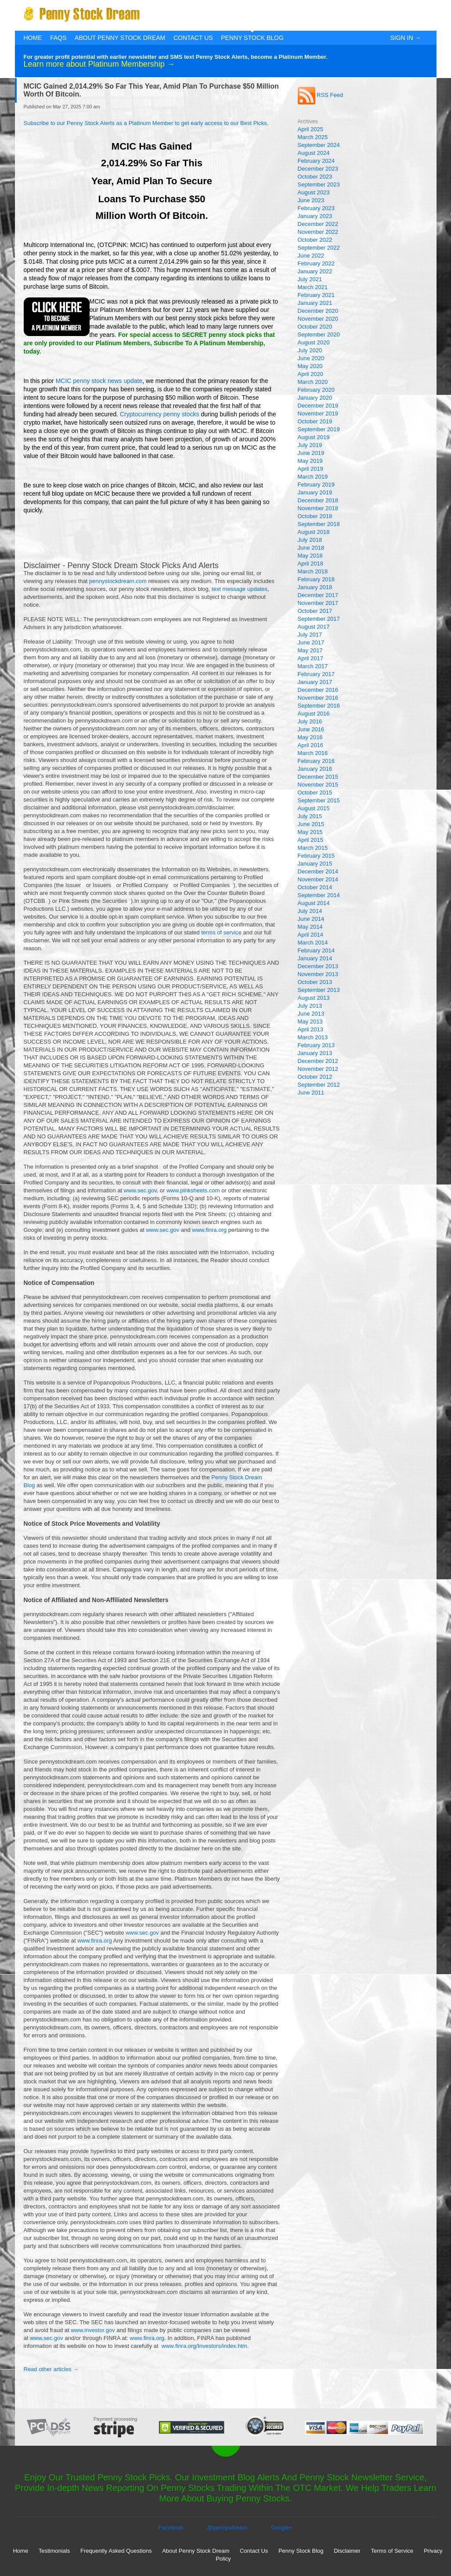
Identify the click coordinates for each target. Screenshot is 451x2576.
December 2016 (318, 690)
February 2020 (316, 389)
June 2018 (311, 547)
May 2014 (310, 926)
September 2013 (319, 990)
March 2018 (313, 571)
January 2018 (315, 587)
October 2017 (315, 611)
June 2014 (311, 919)
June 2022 (311, 255)
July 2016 (310, 721)
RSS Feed (320, 95)
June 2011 (311, 1092)
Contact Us (193, 37)
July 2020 (310, 350)
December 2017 (318, 595)
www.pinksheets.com (193, 1190)
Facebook (171, 2527)
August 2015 (314, 808)
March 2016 (313, 753)
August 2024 (314, 153)
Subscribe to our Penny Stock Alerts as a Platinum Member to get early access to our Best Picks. (146, 123)
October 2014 (315, 887)
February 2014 (316, 950)
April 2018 (311, 563)
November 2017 (318, 603)
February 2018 (316, 579)
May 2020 (310, 366)
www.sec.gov (140, 1190)
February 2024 (316, 160)
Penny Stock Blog (252, 37)
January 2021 (315, 303)
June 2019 (311, 453)
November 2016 (318, 697)
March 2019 (313, 476)
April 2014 (311, 934)
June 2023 (311, 200)
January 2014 (315, 958)
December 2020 (318, 311)
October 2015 (315, 792)
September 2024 (319, 145)
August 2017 (314, 626)
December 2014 (318, 871)
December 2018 (318, 500)
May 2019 (310, 461)
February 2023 (316, 208)
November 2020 (318, 318)
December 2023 (318, 168)
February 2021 (316, 295)
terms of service (221, 932)
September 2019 (319, 429)
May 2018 (310, 555)
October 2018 (315, 516)
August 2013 (314, 998)
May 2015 (310, 832)
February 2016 (316, 761)
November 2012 (318, 1069)
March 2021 (313, 287)
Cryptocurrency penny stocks (159, 414)
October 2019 (315, 421)
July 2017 (310, 634)
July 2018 (310, 540)
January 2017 (315, 682)
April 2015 (311, 840)
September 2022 (319, 247)
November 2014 (318, 879)
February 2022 (316, 263)
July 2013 (310, 1005)
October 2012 (315, 1076)
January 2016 (315, 769)
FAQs (58, 37)
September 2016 (319, 705)
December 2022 (318, 224)
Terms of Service (392, 2550)
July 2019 (310, 445)
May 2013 (310, 1021)
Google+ (282, 2527)
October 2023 (315, 176)
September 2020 (319, 334)
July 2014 (310, 911)
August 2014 (314, 903)
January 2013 (315, 1053)
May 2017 (310, 650)
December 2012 (318, 1061)
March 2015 (313, 847)
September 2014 (319, 895)
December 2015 (318, 776)
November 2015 (318, 784)
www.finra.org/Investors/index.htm (204, 2346)
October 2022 (315, 239)
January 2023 (315, 216)
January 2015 (315, 863)
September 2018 (319, 524)
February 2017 (316, 674)
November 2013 (318, 974)
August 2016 (314, 713)
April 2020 (311, 374)
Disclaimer (347, 2550)
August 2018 (314, 532)
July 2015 (310, 816)
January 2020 (315, 397)
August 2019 (314, 437)
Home (33, 37)
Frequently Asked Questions (116, 2550)
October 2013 (315, 982)
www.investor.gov (93, 2330)
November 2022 (318, 232)
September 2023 (319, 184)
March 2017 (313, 666)
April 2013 (311, 1029)
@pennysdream (227, 2527)
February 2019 (316, 484)
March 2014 (313, 942)
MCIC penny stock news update (99, 380)
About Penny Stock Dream (120, 37)
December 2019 (318, 405)
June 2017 (311, 642)
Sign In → (405, 37)
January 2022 (315, 271)
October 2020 (315, 326)
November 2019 (318, 413)
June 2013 (311, 1013)
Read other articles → (51, 2369)
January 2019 (315, 492)
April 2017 (311, 658)
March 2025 (313, 137)
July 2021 (310, 279)
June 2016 (311, 729)
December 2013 (318, 966)
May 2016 (310, 737)
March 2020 (313, 382)
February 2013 (316, 1045)
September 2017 (319, 618)
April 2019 (311, 468)
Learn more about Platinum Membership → (99, 64)
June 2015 (311, 824)
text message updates (239, 589)
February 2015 (316, 855)
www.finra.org (209, 1230)
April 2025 (311, 129)
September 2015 (319, 800)
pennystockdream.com (118, 581)
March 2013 (313, 1037)
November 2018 (318, 508)
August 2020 (314, 342)
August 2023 (314, 192)
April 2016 (311, 745)
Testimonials (54, 2550)
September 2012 (319, 1084)
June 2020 (311, 358)
